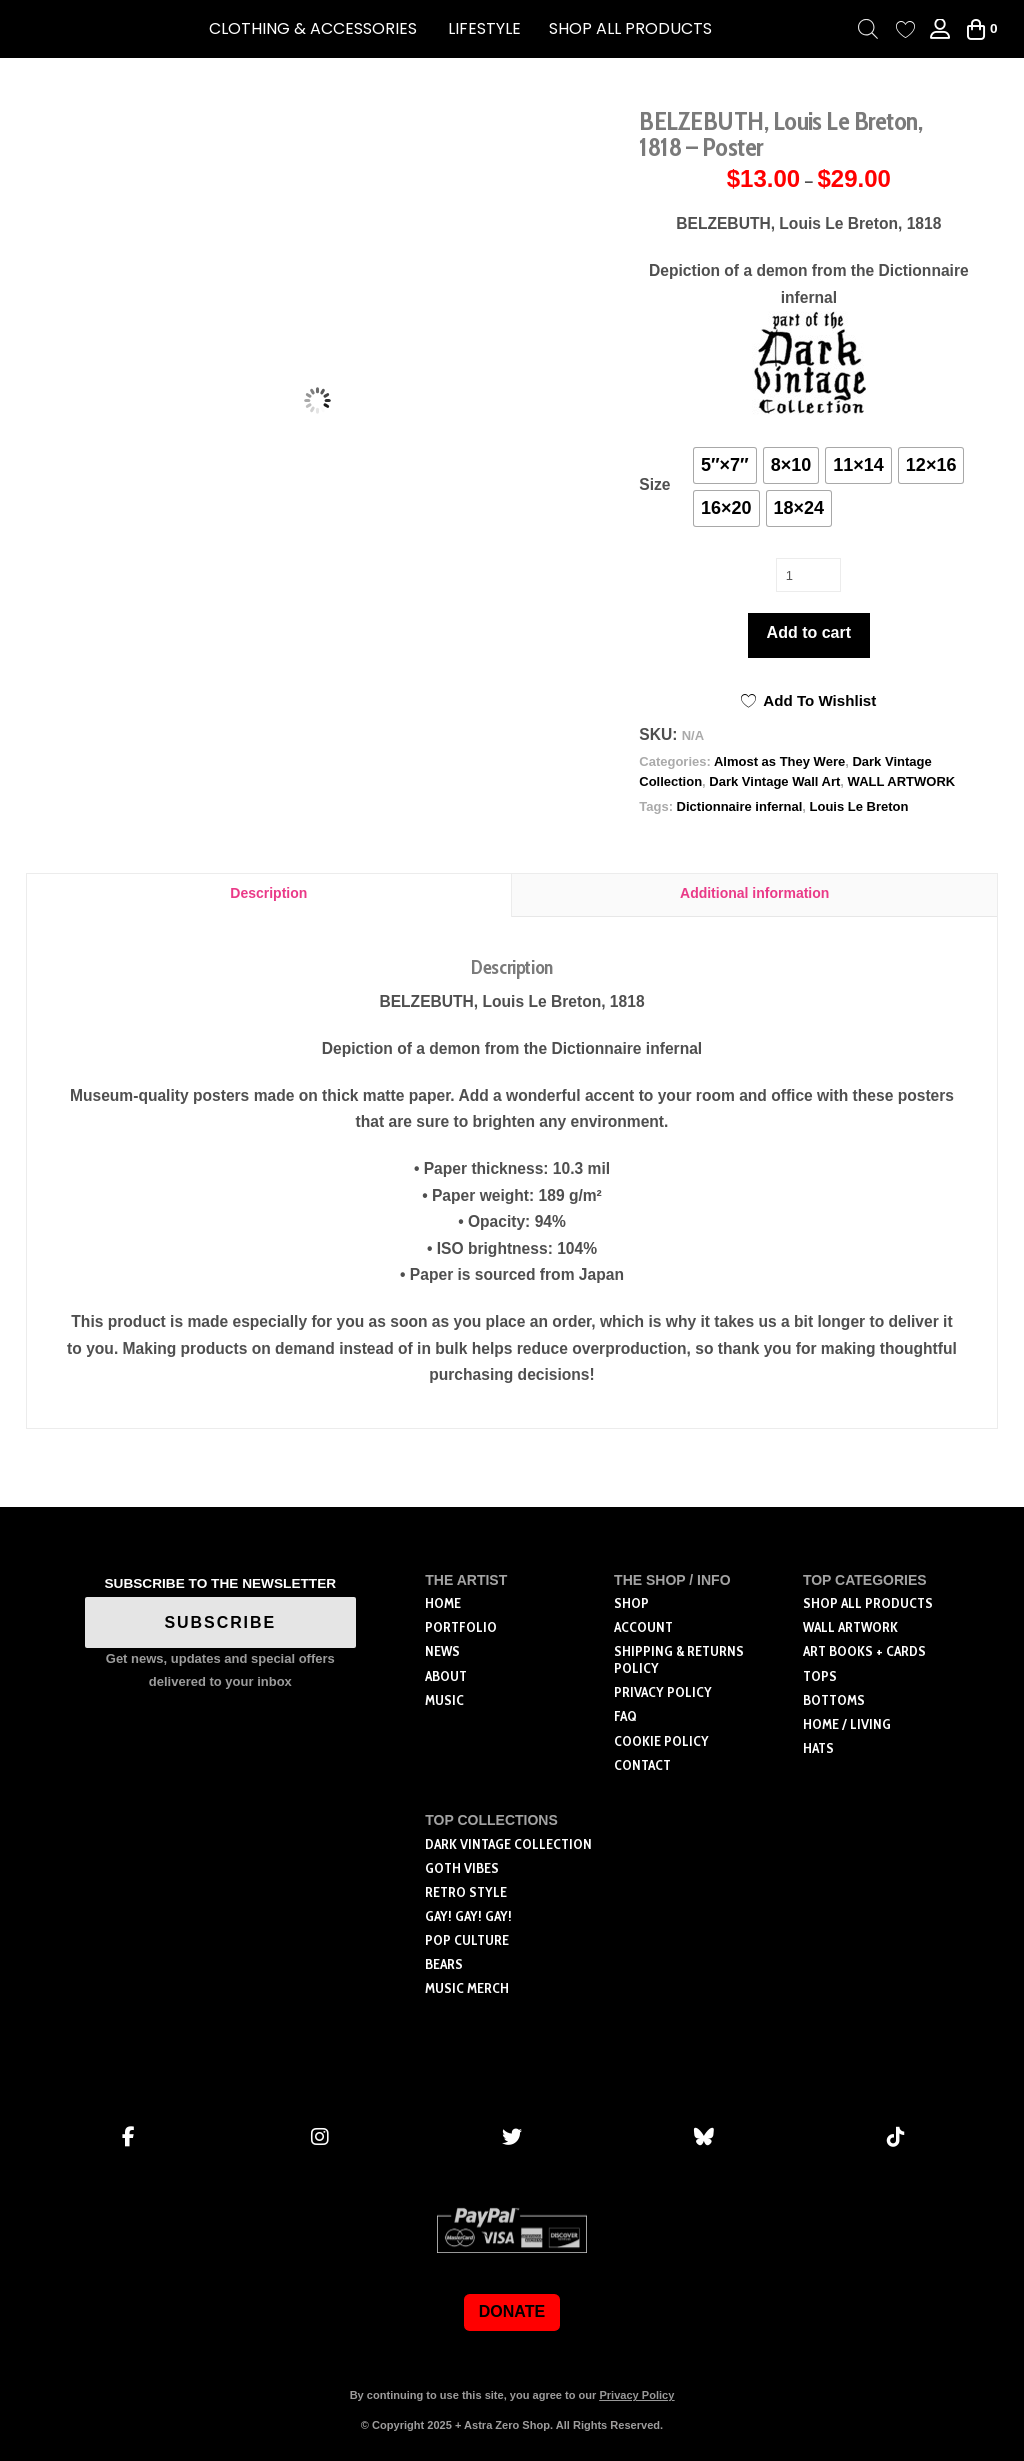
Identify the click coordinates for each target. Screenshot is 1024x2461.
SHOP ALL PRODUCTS (630, 28)
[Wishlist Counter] (905, 29)
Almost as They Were (779, 761)
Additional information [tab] (754, 893)
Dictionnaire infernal (740, 806)
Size (654, 484)
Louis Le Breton (859, 806)
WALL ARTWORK (902, 781)
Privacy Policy (636, 2395)
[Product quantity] (808, 575)
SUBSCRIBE (221, 1622)
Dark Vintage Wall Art (774, 781)
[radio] (725, 465)
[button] (313, 29)
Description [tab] (268, 893)
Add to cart (809, 632)
